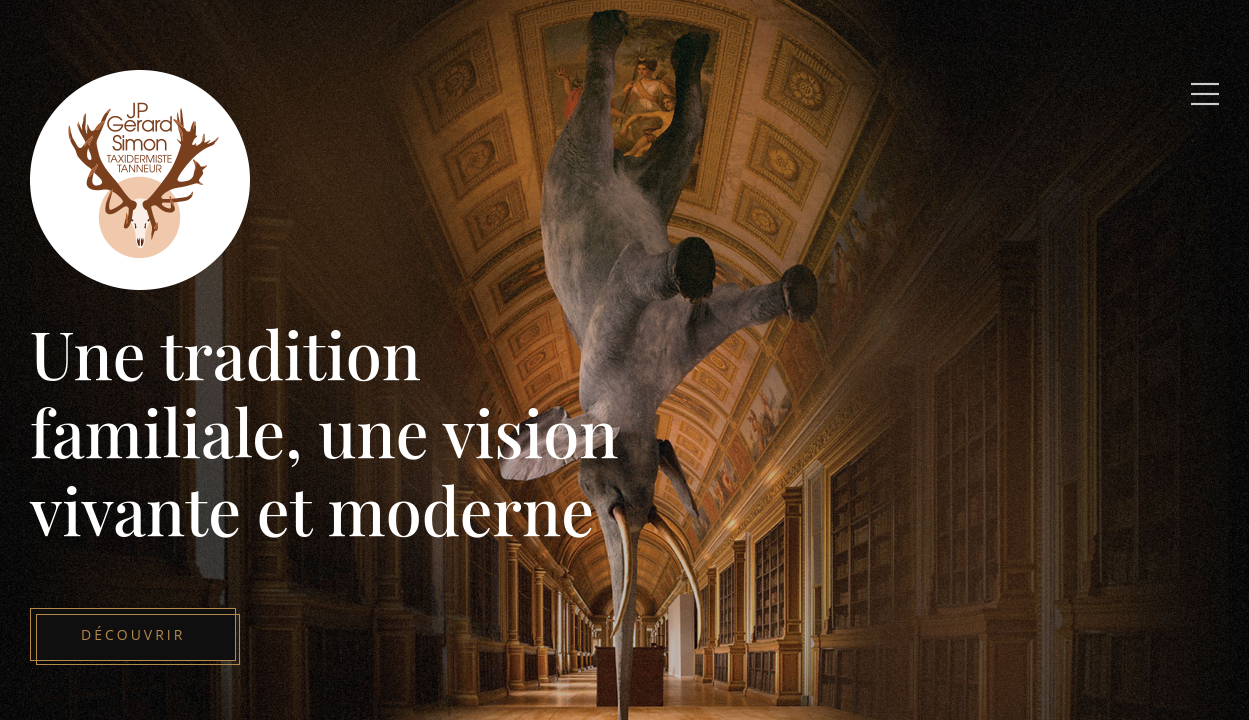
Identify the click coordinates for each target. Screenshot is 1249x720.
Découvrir (133, 634)
